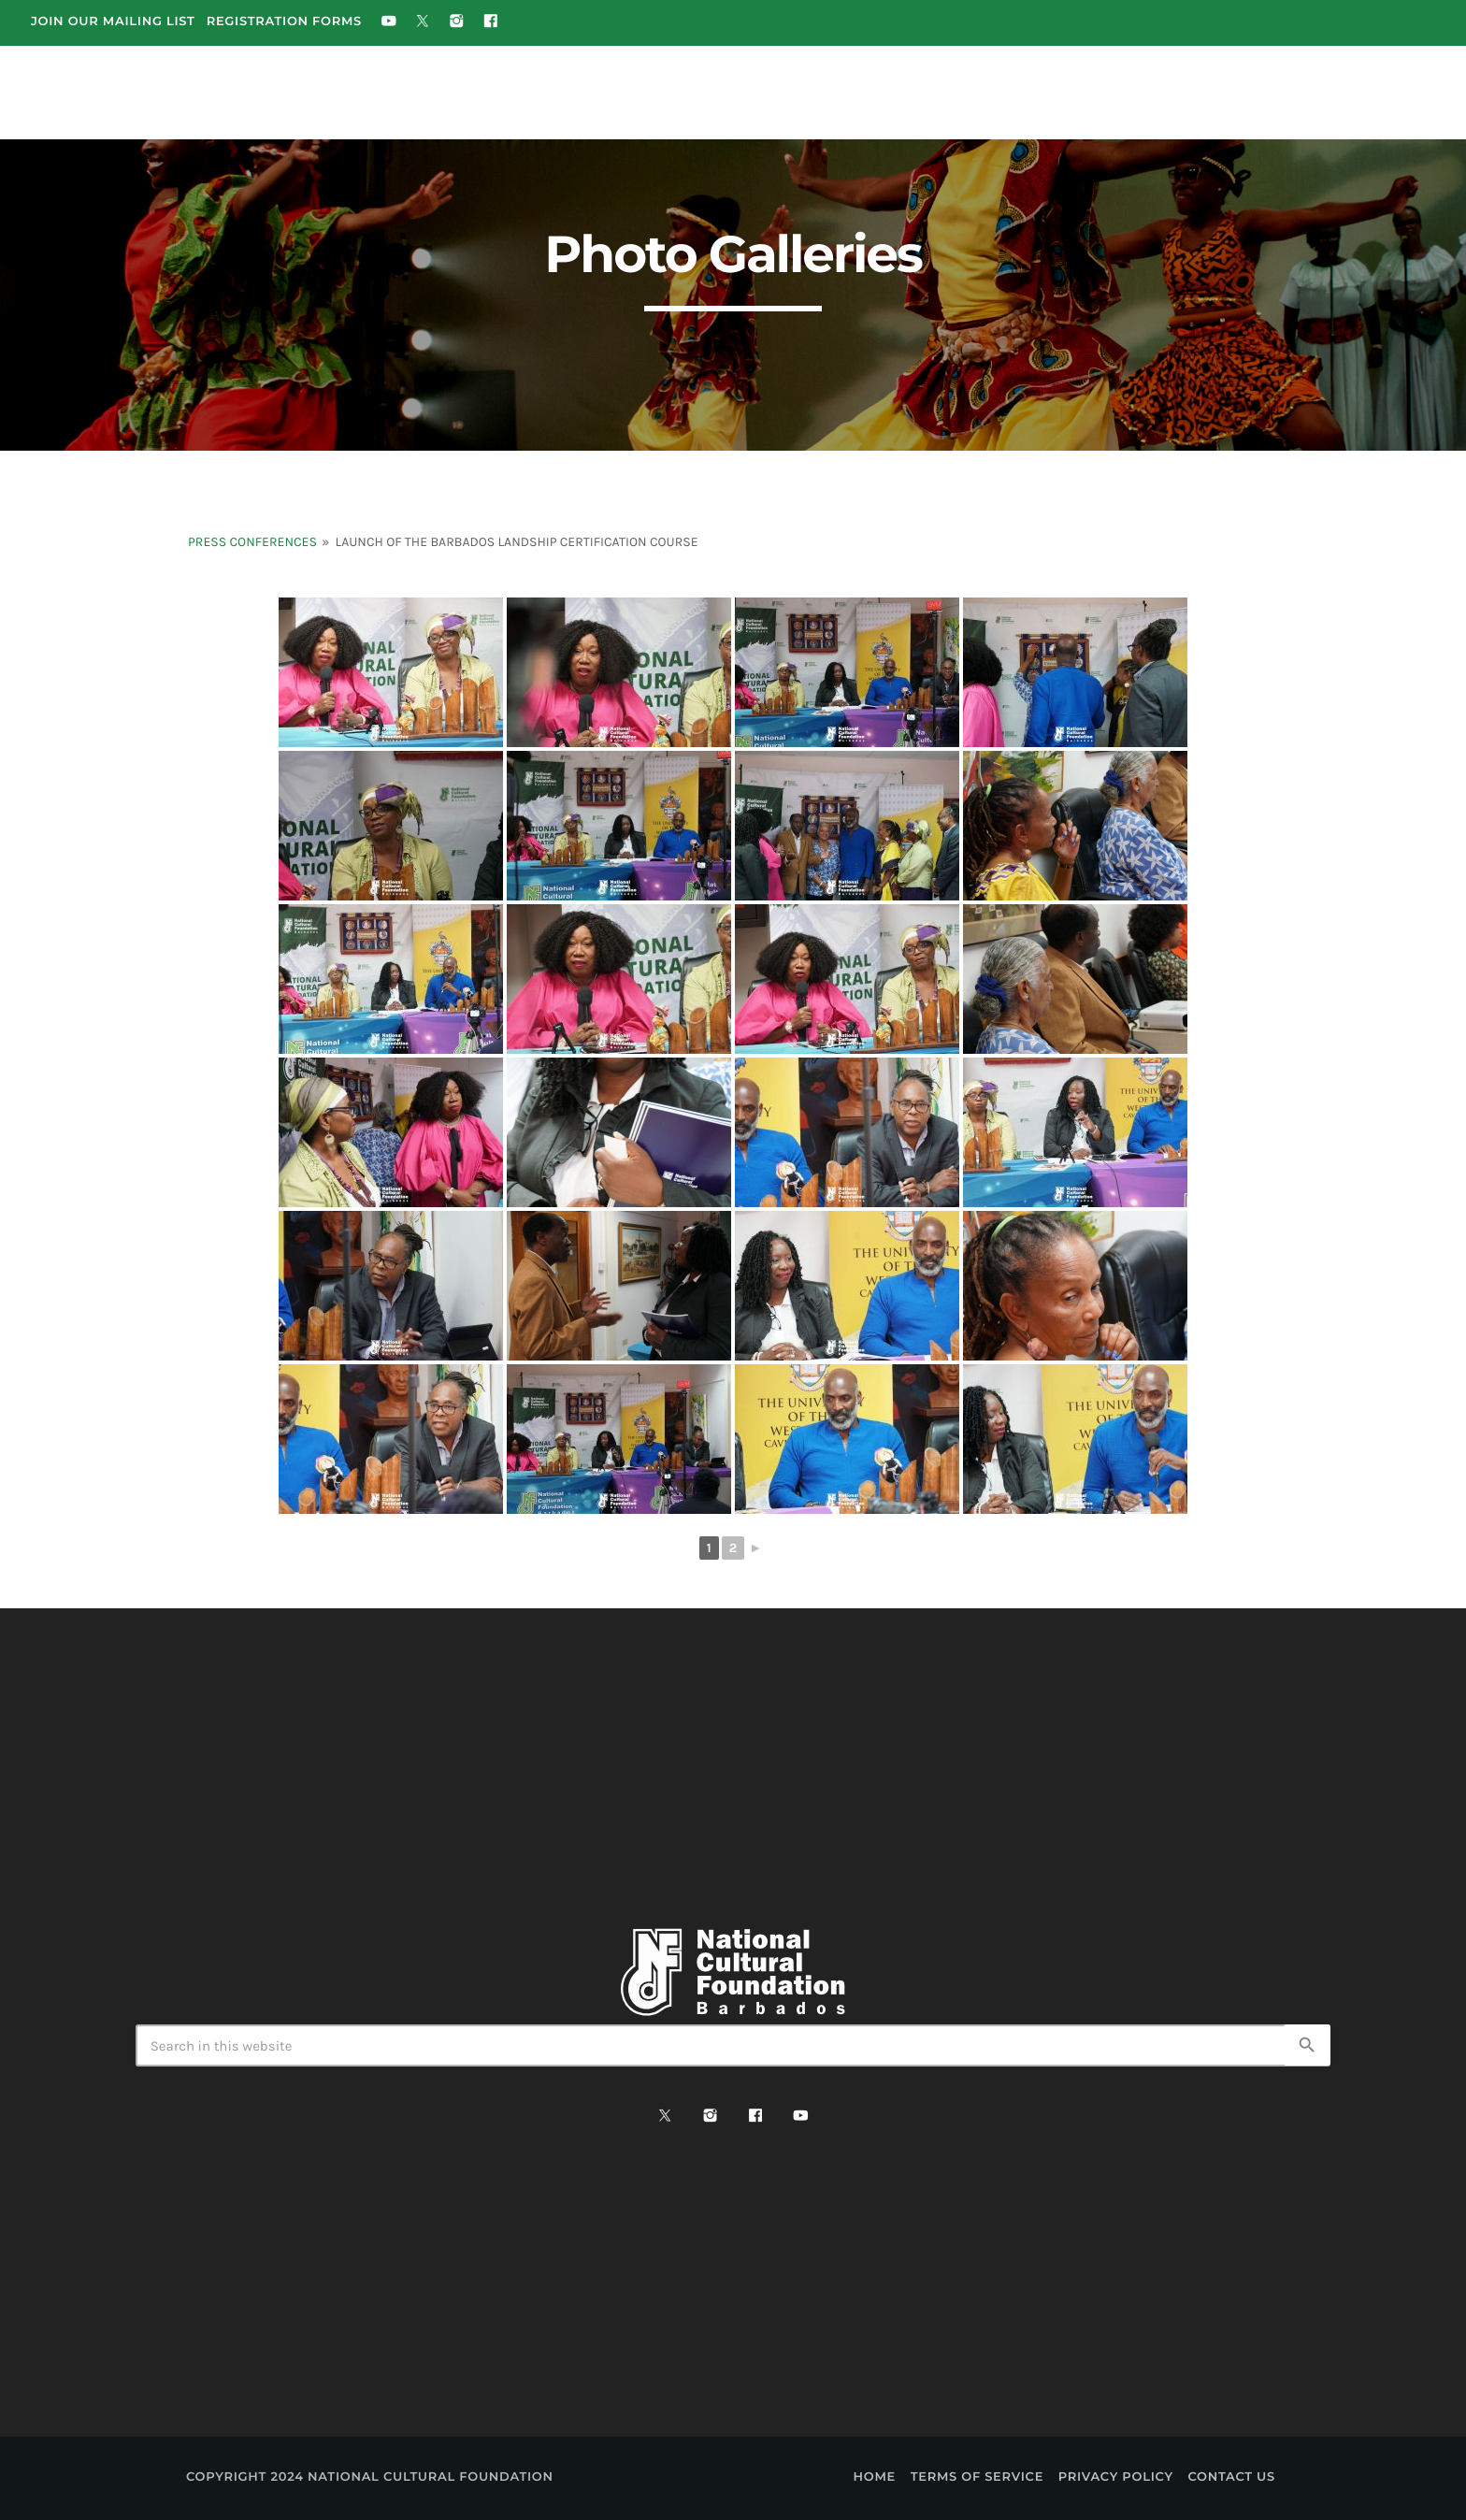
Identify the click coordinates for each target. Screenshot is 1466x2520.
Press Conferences (252, 542)
